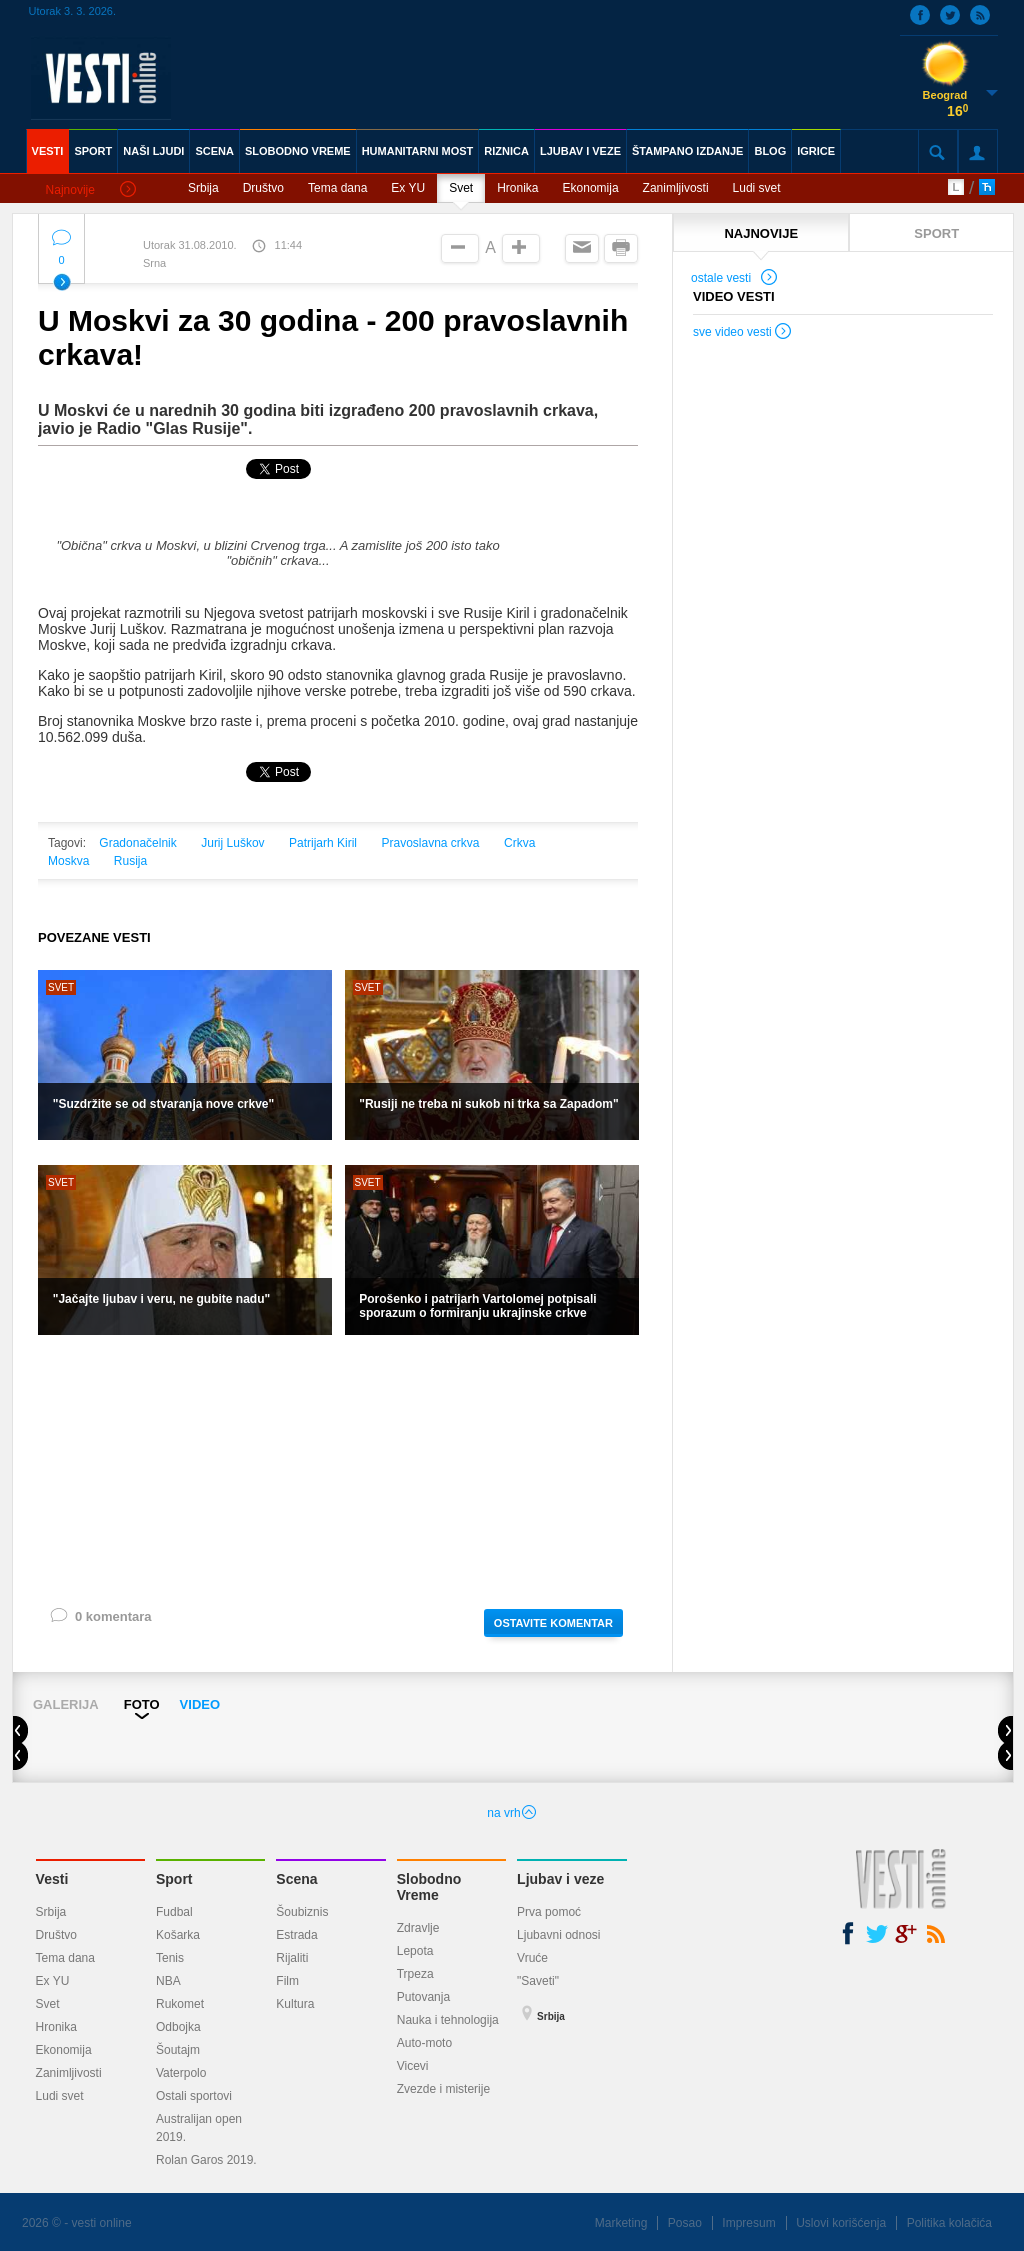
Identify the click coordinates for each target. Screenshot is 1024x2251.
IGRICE (816, 151)
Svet (461, 188)
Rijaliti (292, 1958)
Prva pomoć (549, 1912)
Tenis (170, 1958)
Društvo (263, 188)
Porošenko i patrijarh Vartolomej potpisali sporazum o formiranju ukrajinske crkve (477, 1306)
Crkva (519, 843)
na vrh (511, 1813)
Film (287, 1981)
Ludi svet (757, 188)
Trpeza (415, 1974)
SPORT (93, 151)
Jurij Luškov (232, 843)
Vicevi (413, 2066)
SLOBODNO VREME (298, 151)
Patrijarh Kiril (323, 843)
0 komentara (100, 1620)
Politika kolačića (949, 2223)
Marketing (621, 2223)
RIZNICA (506, 151)
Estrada (296, 1935)
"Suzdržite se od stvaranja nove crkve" (163, 1104)
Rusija (130, 861)
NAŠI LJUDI (153, 151)
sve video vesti (743, 334)
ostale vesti (735, 280)
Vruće (532, 1958)
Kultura (295, 2004)
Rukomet (180, 2004)
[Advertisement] (338, 1470)
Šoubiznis (302, 1912)
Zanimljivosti (676, 188)
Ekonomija (591, 188)
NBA (168, 1981)
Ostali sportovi (194, 2096)
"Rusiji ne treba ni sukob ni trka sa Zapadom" (488, 1104)
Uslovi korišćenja (841, 2223)
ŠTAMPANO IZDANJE (687, 151)
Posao (685, 2223)
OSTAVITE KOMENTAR (553, 1623)
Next (1005, 1732)
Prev (29, 1732)
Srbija (203, 188)
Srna (154, 263)
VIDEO (200, 1704)
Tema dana (337, 188)
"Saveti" (538, 1981)
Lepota (415, 1951)
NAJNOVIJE (761, 233)
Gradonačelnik (137, 843)
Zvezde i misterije (443, 2089)
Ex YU (408, 188)
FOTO (142, 1704)
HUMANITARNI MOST (418, 151)
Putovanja (423, 1997)
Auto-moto (424, 2043)
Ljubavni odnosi (558, 1935)
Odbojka (178, 2027)
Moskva (68, 861)
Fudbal (174, 1912)
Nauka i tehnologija (448, 2020)
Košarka (178, 1935)
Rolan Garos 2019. (206, 2160)
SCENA (214, 151)
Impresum (748, 2223)
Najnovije (91, 191)
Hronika (517, 188)
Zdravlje (418, 1928)
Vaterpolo (181, 2073)
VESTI (48, 151)
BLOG (770, 151)
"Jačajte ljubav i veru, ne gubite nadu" (161, 1299)
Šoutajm (178, 2050)
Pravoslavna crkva (430, 843)
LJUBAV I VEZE (580, 151)
